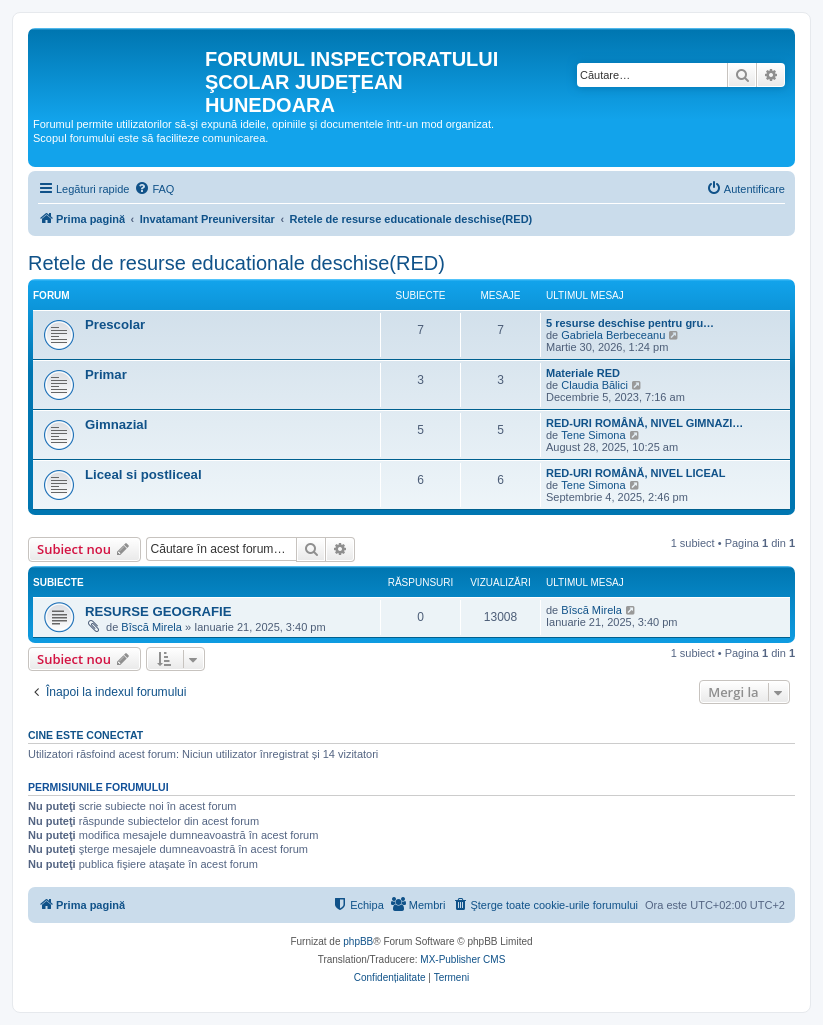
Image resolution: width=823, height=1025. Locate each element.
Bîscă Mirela (151, 627)
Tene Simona (593, 435)
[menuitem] (154, 189)
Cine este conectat (85, 735)
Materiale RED (583, 373)
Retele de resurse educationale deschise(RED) (236, 263)
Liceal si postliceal (143, 474)
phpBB (358, 941)
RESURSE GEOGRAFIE (158, 611)
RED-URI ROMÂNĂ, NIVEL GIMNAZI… (644, 423)
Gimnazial (116, 424)
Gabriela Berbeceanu (613, 335)
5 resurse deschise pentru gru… (630, 323)
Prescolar (115, 324)
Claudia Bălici (594, 385)
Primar (106, 374)
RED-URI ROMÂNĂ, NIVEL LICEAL (635, 473)
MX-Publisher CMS (462, 959)
